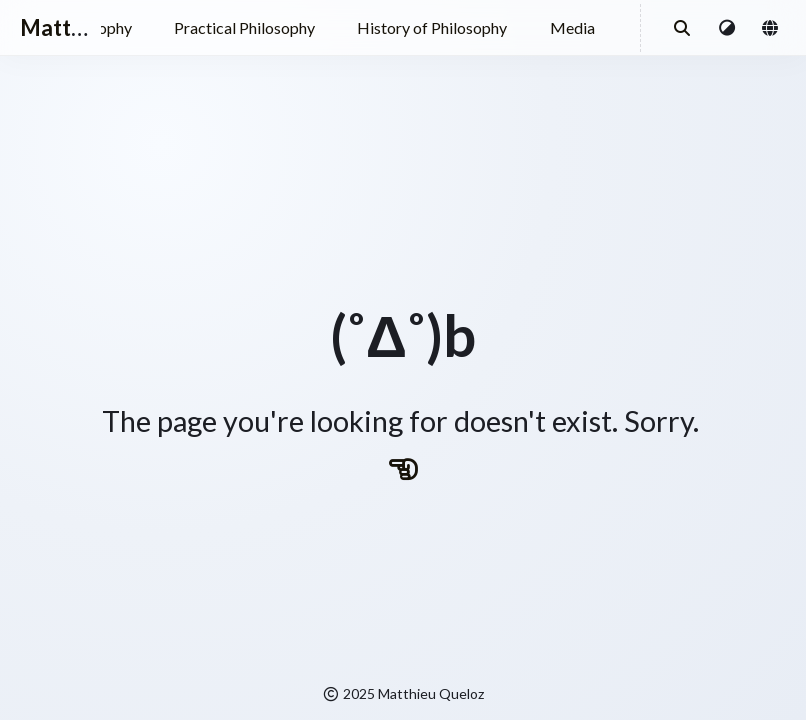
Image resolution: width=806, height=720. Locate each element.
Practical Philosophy (244, 27)
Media (572, 27)
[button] (727, 28)
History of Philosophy (432, 27)
